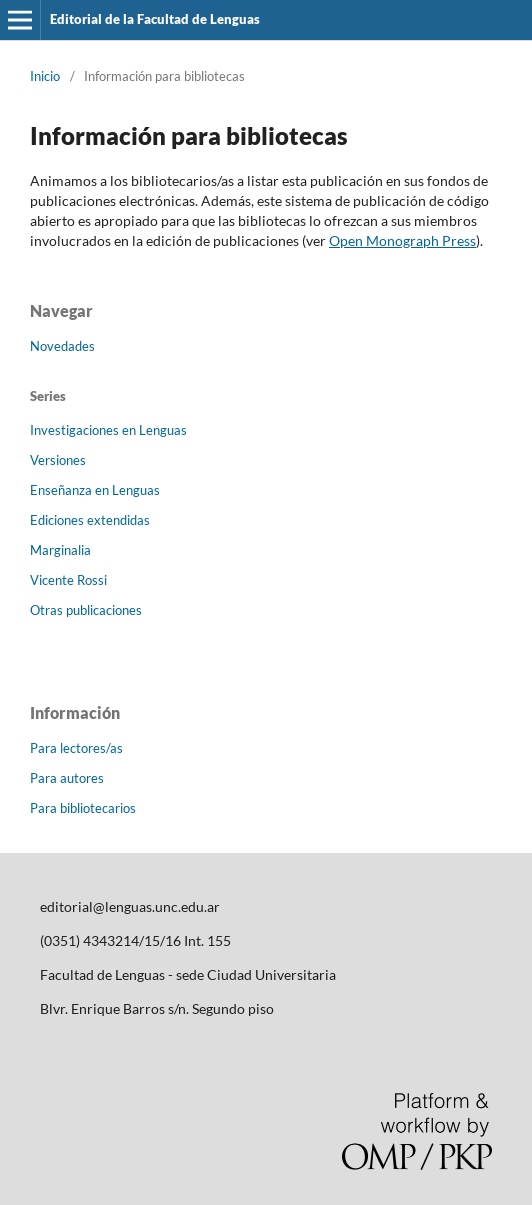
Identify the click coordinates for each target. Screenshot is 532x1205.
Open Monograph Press (402, 240)
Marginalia (60, 550)
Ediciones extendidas (90, 520)
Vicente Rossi (68, 580)
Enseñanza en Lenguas (95, 490)
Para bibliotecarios (83, 808)
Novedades (62, 346)
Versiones (58, 460)
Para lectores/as (76, 748)
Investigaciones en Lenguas (108, 430)
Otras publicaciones (86, 610)
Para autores (67, 778)
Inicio (45, 76)
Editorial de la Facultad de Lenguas (155, 19)
